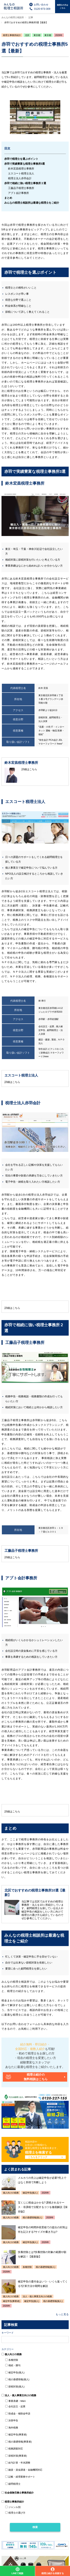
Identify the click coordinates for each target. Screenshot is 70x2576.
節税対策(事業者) (16, 2455)
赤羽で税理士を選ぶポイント (21, 158)
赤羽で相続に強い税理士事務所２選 (25, 183)
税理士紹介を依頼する (52, 2571)
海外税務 (11, 2427)
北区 (27, 35)
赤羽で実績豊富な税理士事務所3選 (24, 163)
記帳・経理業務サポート (20, 2476)
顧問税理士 (13, 2483)
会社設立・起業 (15, 2406)
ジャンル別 (13, 2507)
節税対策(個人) (15, 2386)
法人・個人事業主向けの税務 (18, 2395)
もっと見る (62, 2314)
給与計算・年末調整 (17, 2462)
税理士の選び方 (15, 2512)
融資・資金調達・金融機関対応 (23, 2469)
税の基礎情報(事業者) (18, 2441)
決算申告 (11, 2420)
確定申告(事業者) (16, 2434)
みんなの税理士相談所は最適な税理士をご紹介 (31, 202)
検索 (35, 2527)
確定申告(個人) (15, 2372)
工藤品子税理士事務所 (21, 188)
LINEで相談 (17, 2571)
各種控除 (11, 2360)
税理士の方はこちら (62, 6)
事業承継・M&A (15, 2401)
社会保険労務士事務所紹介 (17, 2492)
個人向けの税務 (11, 2354)
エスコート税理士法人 (21, 173)
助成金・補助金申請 (17, 2413)
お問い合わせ (38, 4)
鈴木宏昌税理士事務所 (21, 168)
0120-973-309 (39, 8)
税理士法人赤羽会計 (20, 178)
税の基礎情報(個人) (17, 2379)
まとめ (8, 197)
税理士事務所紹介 (12, 35)
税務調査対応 (14, 2448)
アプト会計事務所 (18, 192)
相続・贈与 (13, 2365)
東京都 (37, 35)
